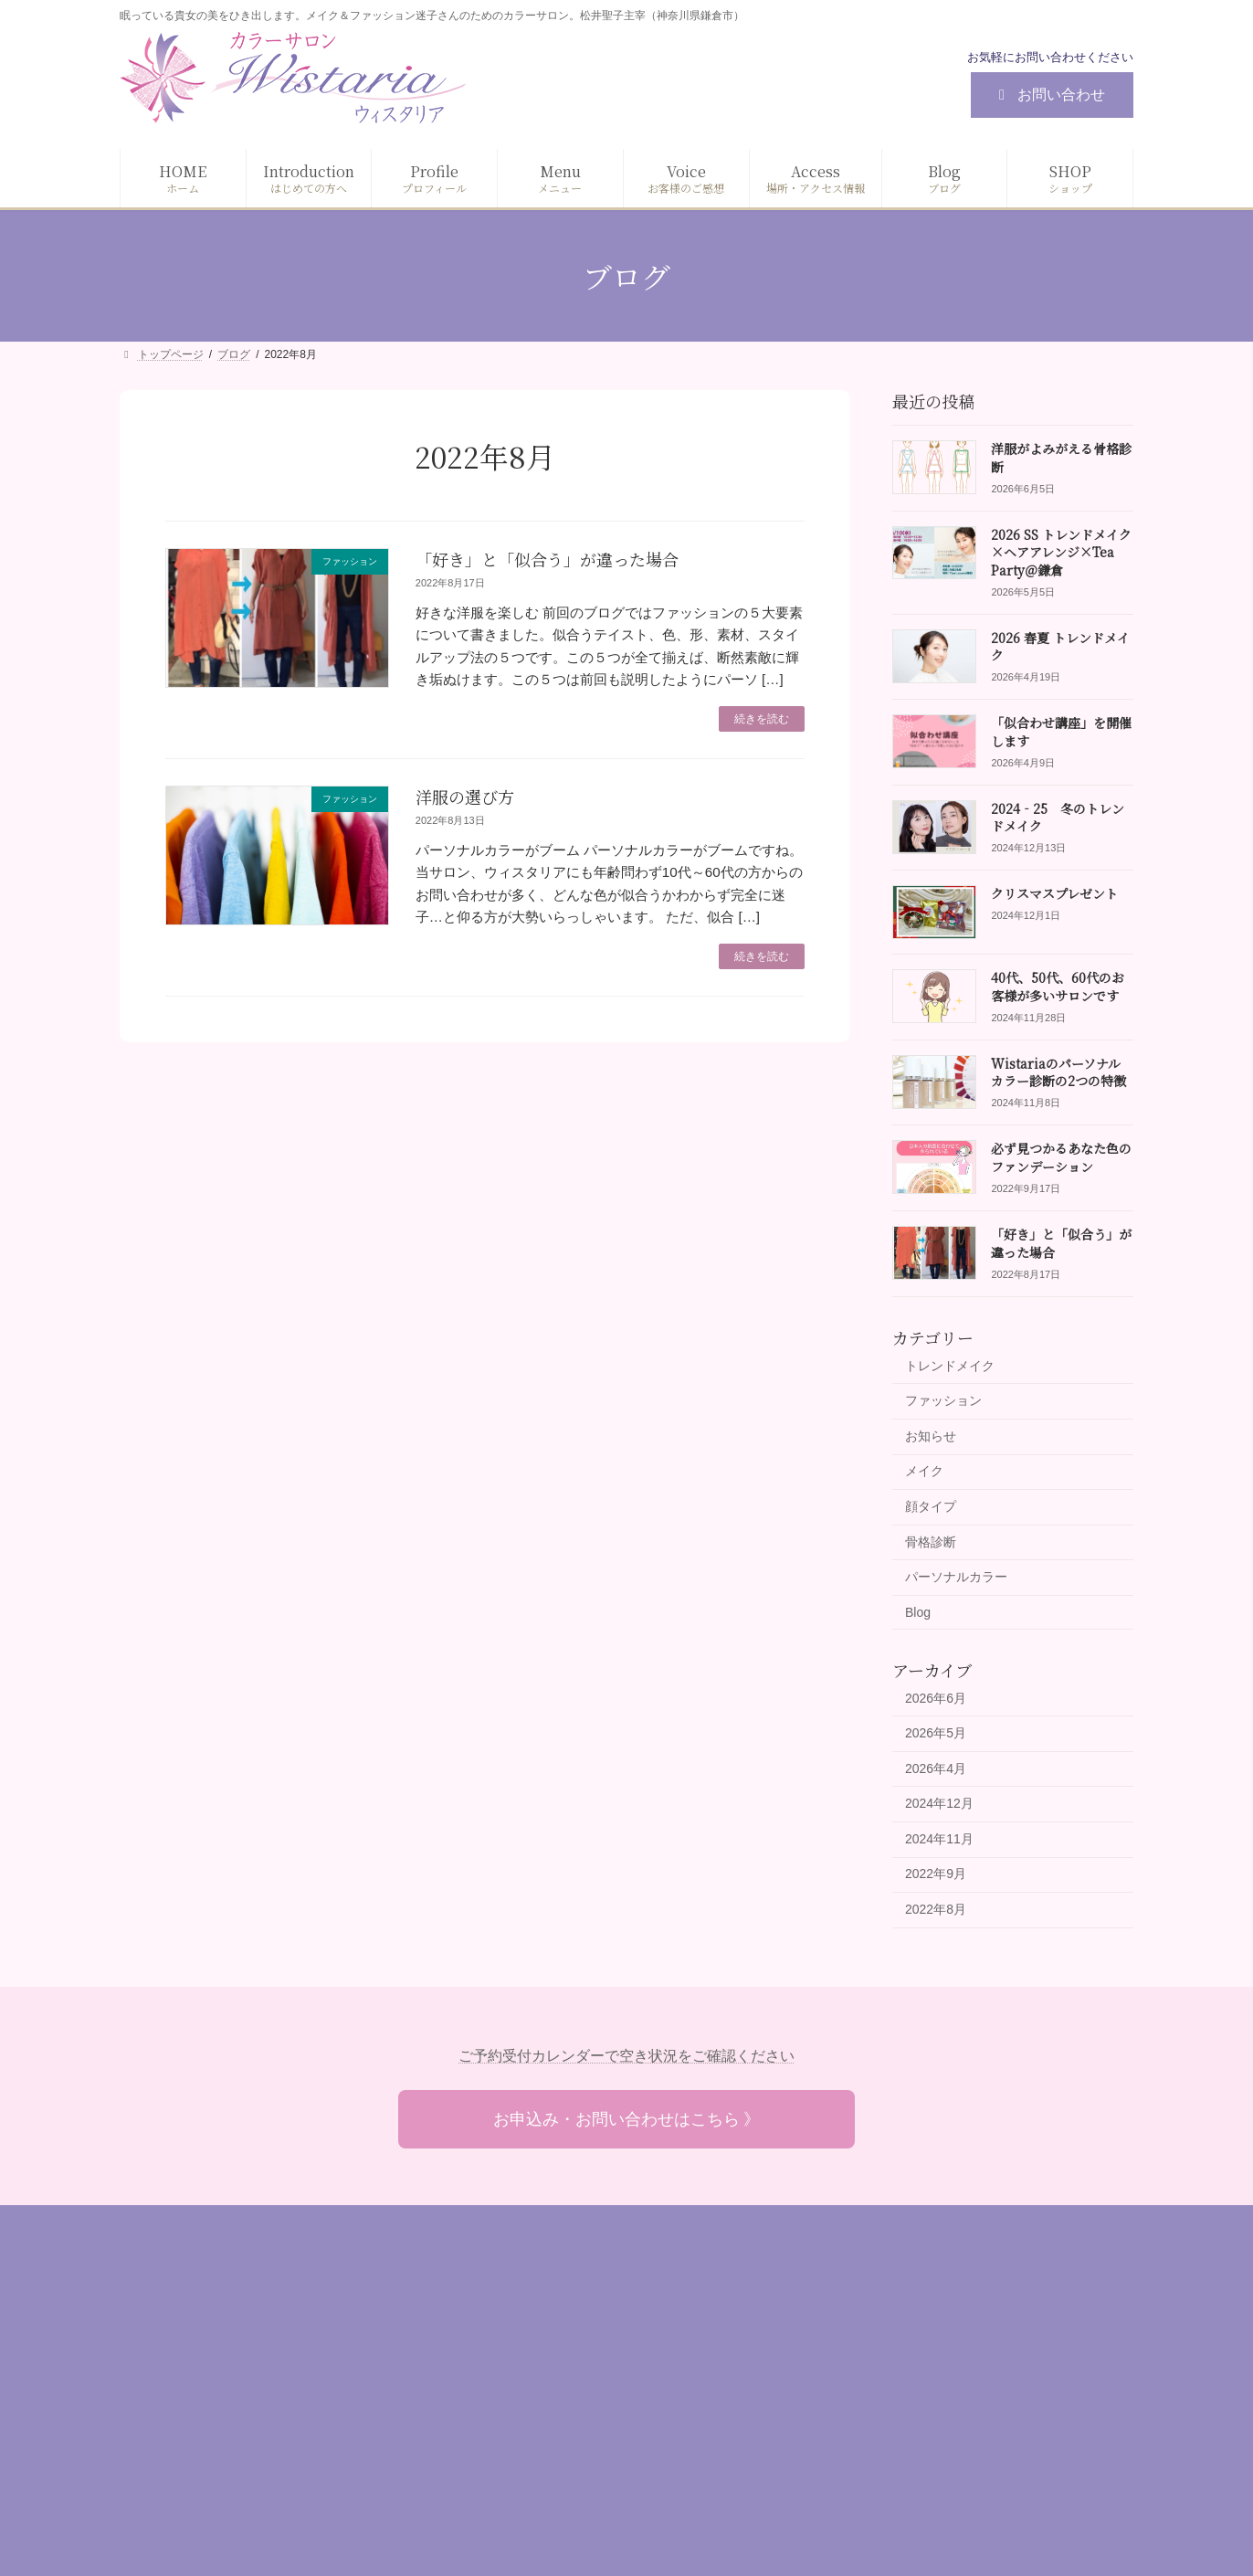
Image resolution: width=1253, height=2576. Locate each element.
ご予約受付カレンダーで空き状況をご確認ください (626, 2056)
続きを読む (761, 719)
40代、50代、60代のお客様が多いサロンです (1057, 986)
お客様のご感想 (518, 2426)
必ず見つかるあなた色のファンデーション (1061, 1157)
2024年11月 (939, 1839)
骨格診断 (930, 1542)
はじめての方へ (518, 2332)
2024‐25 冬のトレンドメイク (1057, 817)
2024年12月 (939, 1803)
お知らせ (930, 1436)
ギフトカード (858, 2426)
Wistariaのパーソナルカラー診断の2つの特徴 (1058, 1072)
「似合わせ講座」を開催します (1061, 731)
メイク (924, 1470)
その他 (839, 2489)
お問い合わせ (1049, 94)
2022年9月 (935, 1873)
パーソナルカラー (956, 1576)
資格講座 (845, 2457)
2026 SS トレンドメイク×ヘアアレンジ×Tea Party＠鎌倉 (1061, 552)
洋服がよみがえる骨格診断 (1061, 457)
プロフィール (511, 2363)
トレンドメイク (950, 1365)
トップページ (511, 2300)
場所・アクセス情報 (530, 2457)
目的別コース (858, 2395)
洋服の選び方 (465, 796)
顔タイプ (930, 1506)
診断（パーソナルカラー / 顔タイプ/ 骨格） (944, 2300)
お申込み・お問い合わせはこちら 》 (627, 2119)
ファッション (943, 1400)
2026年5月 (935, 1733)
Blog (918, 1612)
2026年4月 (935, 1768)
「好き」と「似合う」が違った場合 (547, 559)
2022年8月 (935, 1909)
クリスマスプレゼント (1054, 893)
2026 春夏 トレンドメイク (1060, 646)
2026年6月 (935, 1697)
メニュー (498, 2395)
